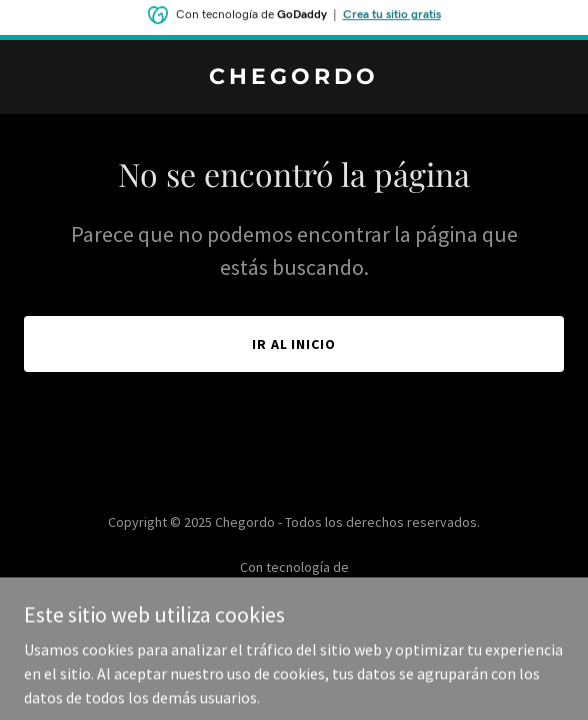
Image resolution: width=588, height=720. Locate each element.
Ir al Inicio (294, 344)
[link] (294, 78)
